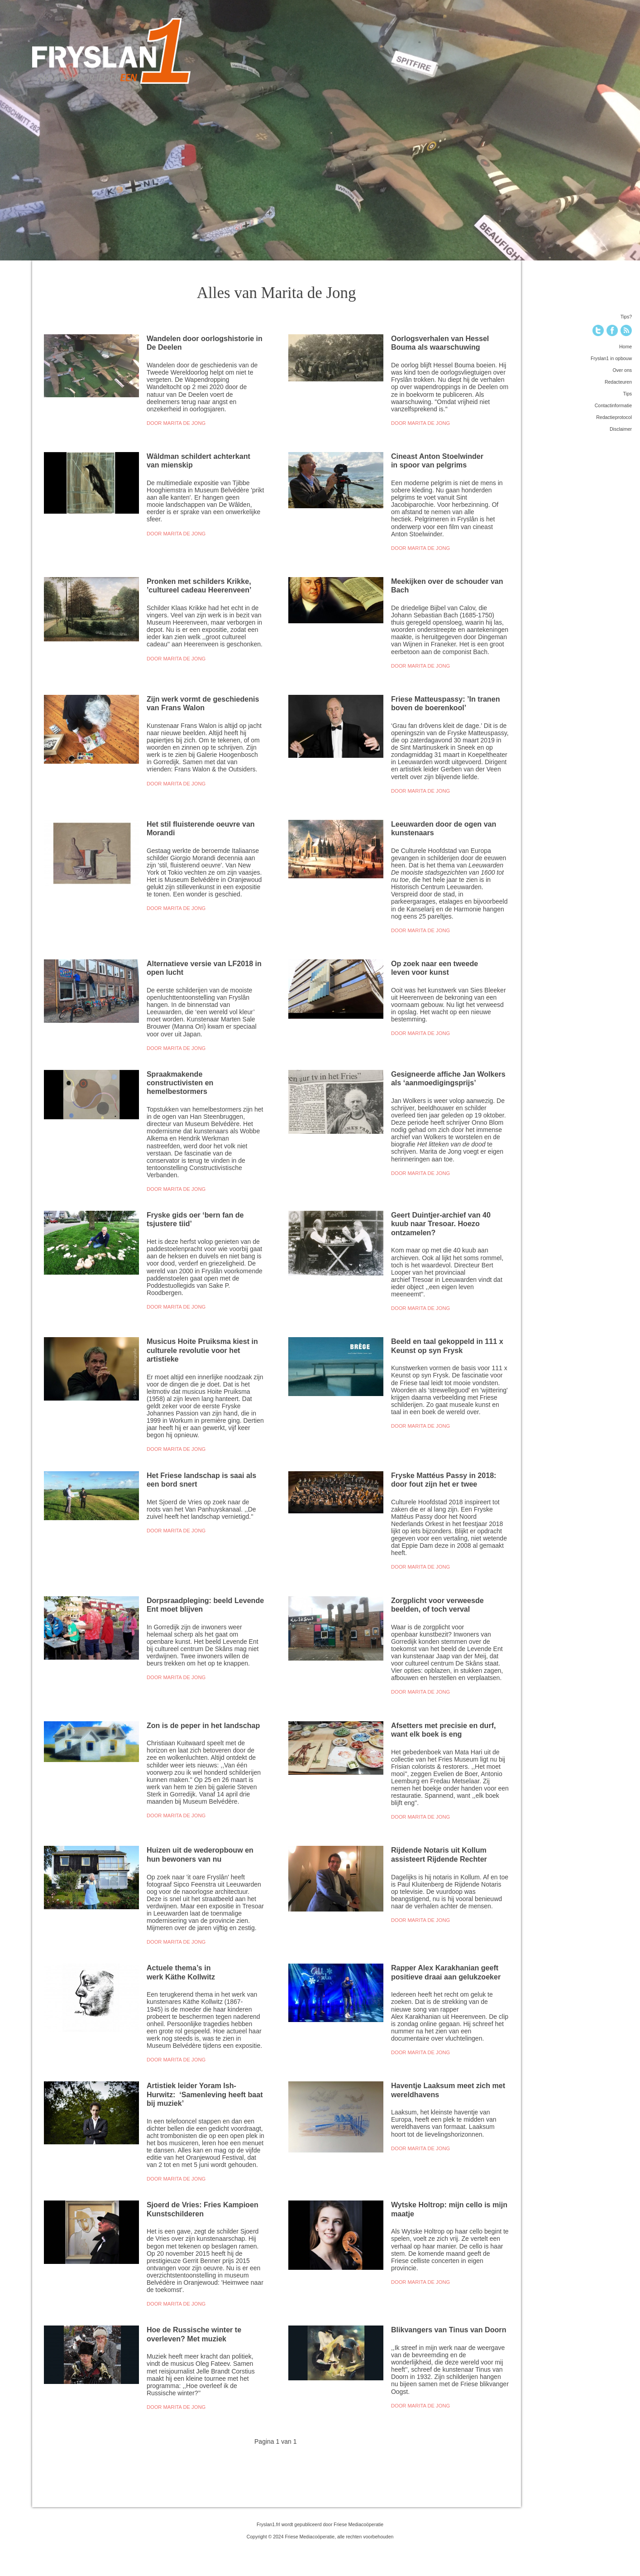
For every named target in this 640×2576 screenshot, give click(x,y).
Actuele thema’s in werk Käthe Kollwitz (183, 1972)
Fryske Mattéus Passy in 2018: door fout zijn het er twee (444, 1479)
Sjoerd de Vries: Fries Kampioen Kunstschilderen (202, 2208)
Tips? (626, 316)
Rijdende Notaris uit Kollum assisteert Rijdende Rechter (440, 1854)
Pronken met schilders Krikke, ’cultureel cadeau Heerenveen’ (199, 585)
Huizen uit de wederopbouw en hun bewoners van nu (200, 1854)
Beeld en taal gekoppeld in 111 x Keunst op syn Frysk (447, 1345)
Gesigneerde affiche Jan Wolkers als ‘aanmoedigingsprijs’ (448, 1078)
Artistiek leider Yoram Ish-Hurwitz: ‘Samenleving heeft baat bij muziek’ (205, 2094)
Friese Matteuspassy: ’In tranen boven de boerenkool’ (445, 703)
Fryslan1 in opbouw (611, 358)
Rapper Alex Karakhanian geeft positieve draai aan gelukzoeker (448, 1972)
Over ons (622, 370)
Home (625, 346)
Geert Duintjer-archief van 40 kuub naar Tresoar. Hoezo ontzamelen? (441, 1224)
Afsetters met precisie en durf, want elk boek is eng (443, 1729)
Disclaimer (621, 429)
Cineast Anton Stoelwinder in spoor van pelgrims (437, 460)
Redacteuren (618, 382)
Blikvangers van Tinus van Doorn (448, 2330)
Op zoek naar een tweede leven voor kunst (434, 967)
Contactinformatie (613, 405)
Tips (627, 393)
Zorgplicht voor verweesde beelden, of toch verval (437, 1604)
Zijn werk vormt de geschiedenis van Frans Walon (203, 703)
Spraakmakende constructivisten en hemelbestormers (180, 1083)
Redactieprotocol (614, 417)
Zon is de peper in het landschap (203, 1725)
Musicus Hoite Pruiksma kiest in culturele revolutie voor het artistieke (202, 1350)
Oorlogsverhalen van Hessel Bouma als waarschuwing (440, 342)
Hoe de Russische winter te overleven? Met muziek (194, 2334)
